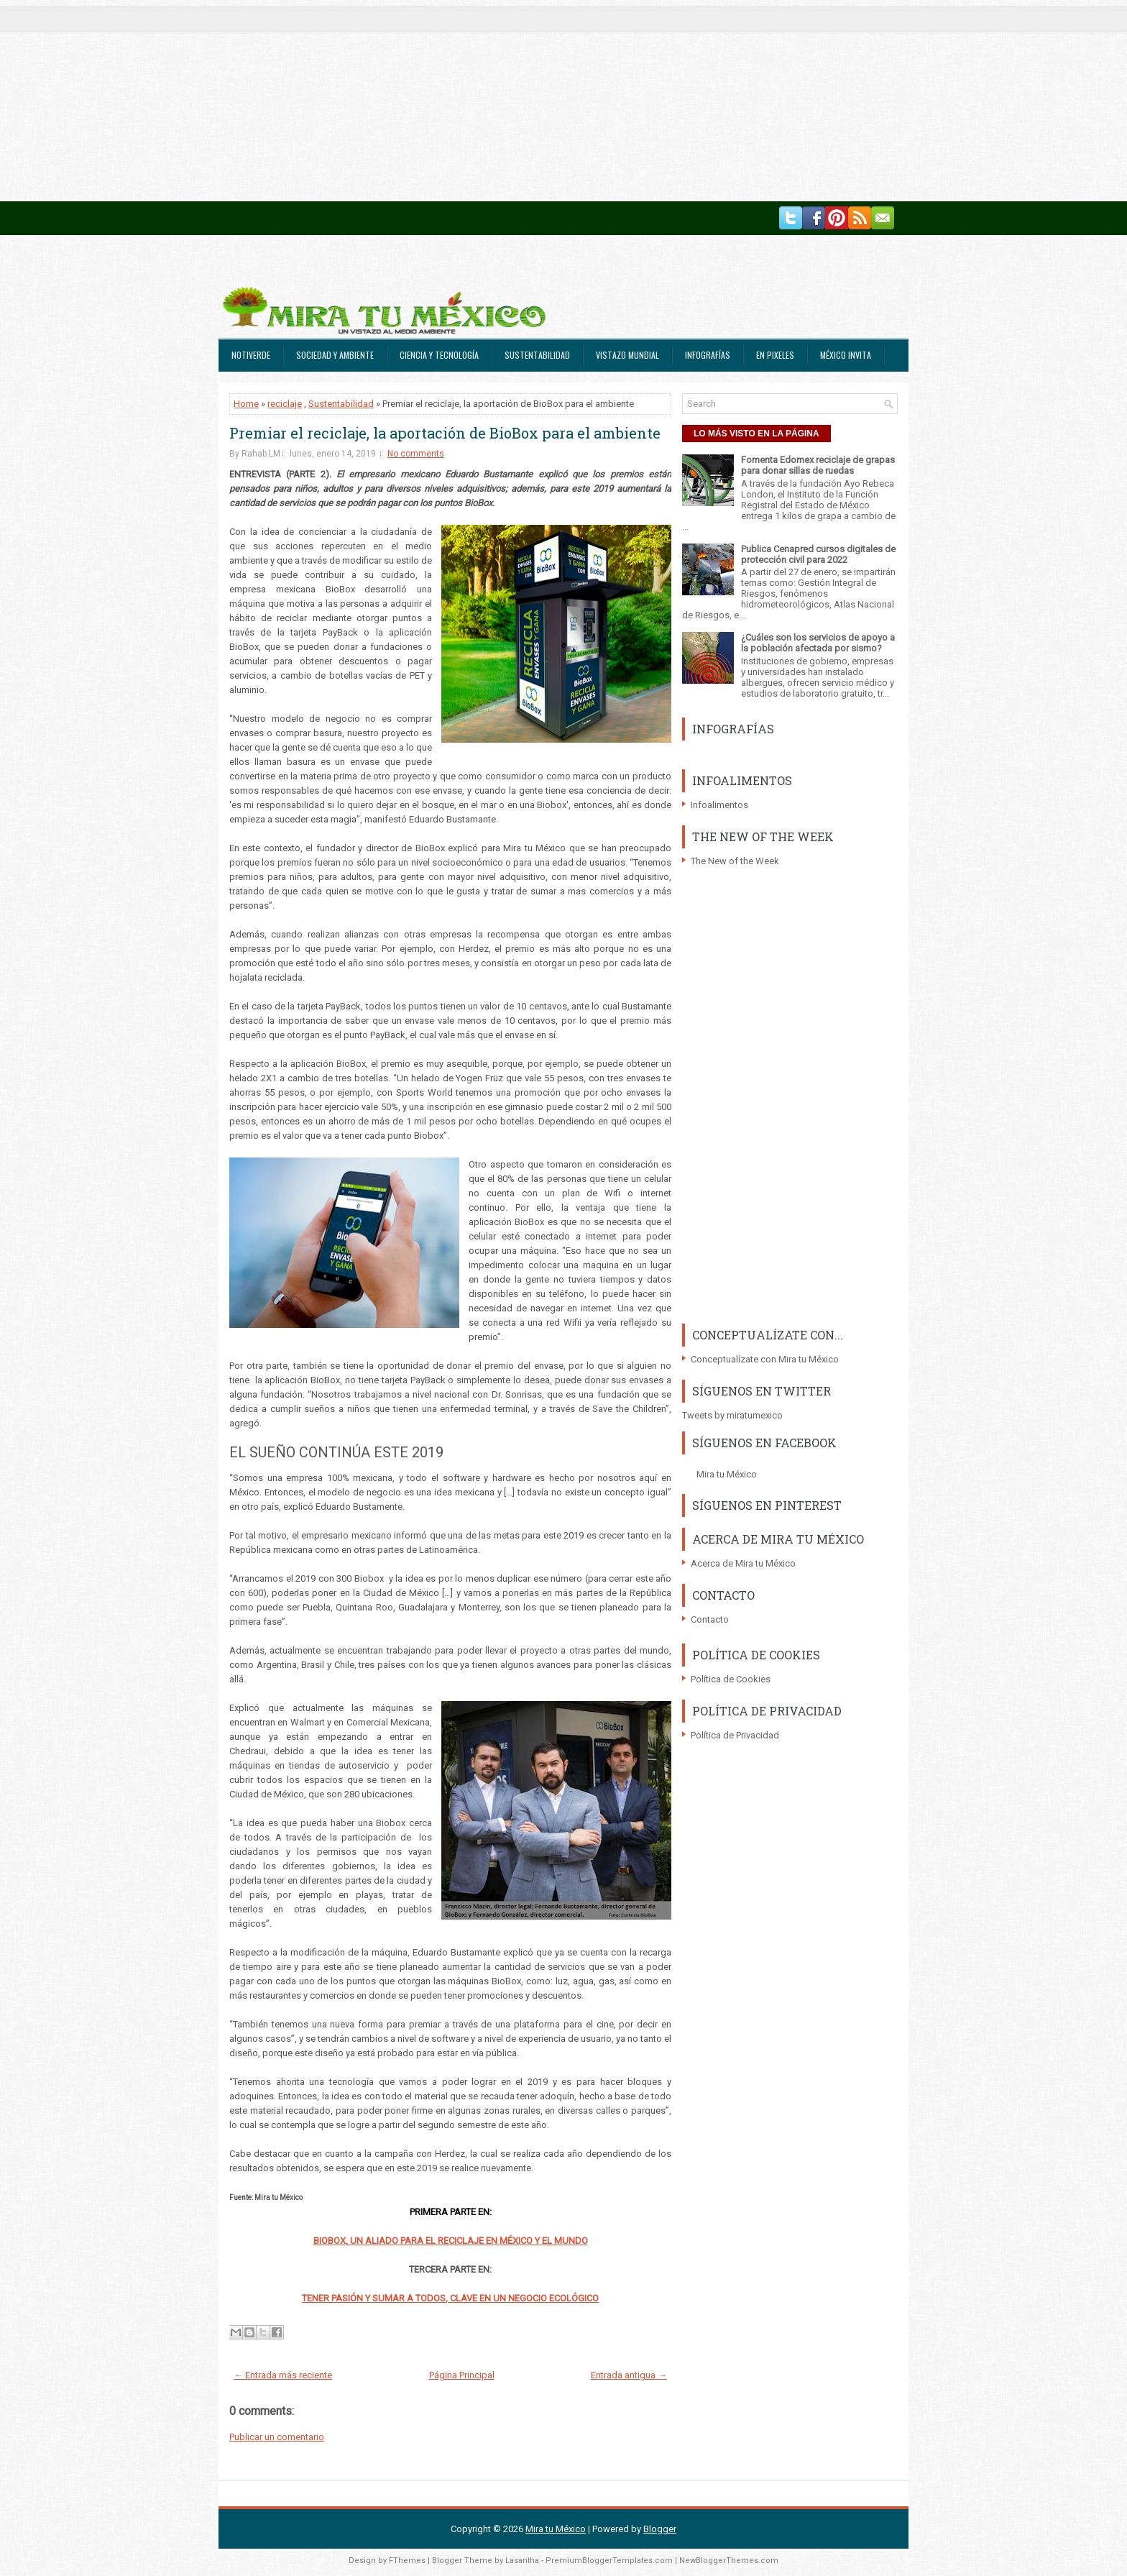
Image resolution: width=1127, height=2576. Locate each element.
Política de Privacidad (735, 1735)
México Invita (845, 355)
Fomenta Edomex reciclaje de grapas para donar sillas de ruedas (818, 465)
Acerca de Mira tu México (743, 1563)
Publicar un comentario (276, 2436)
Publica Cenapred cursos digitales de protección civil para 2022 (818, 554)
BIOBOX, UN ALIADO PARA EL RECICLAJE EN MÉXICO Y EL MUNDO (450, 2240)
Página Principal (461, 2375)
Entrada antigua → (629, 2375)
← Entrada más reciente (283, 2375)
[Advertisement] (431, 100)
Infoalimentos (719, 804)
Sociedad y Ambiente (335, 355)
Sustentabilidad (537, 355)
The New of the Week (735, 861)
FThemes (407, 2560)
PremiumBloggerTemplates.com (609, 2560)
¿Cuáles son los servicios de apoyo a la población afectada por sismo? (818, 643)
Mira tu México (726, 1474)
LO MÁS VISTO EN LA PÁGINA (756, 433)
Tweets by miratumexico (732, 1415)
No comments (415, 454)
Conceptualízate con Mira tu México (765, 1359)
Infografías (707, 355)
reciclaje (284, 403)
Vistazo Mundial (627, 355)
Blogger (659, 2529)
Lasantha (522, 2560)
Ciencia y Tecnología (439, 355)
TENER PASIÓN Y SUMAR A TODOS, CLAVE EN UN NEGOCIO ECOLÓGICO (450, 2298)
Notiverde (250, 355)
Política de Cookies (730, 1679)
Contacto (710, 1619)
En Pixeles (775, 355)
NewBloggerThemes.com (728, 2560)
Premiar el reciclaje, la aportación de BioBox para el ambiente (445, 433)
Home (246, 403)
